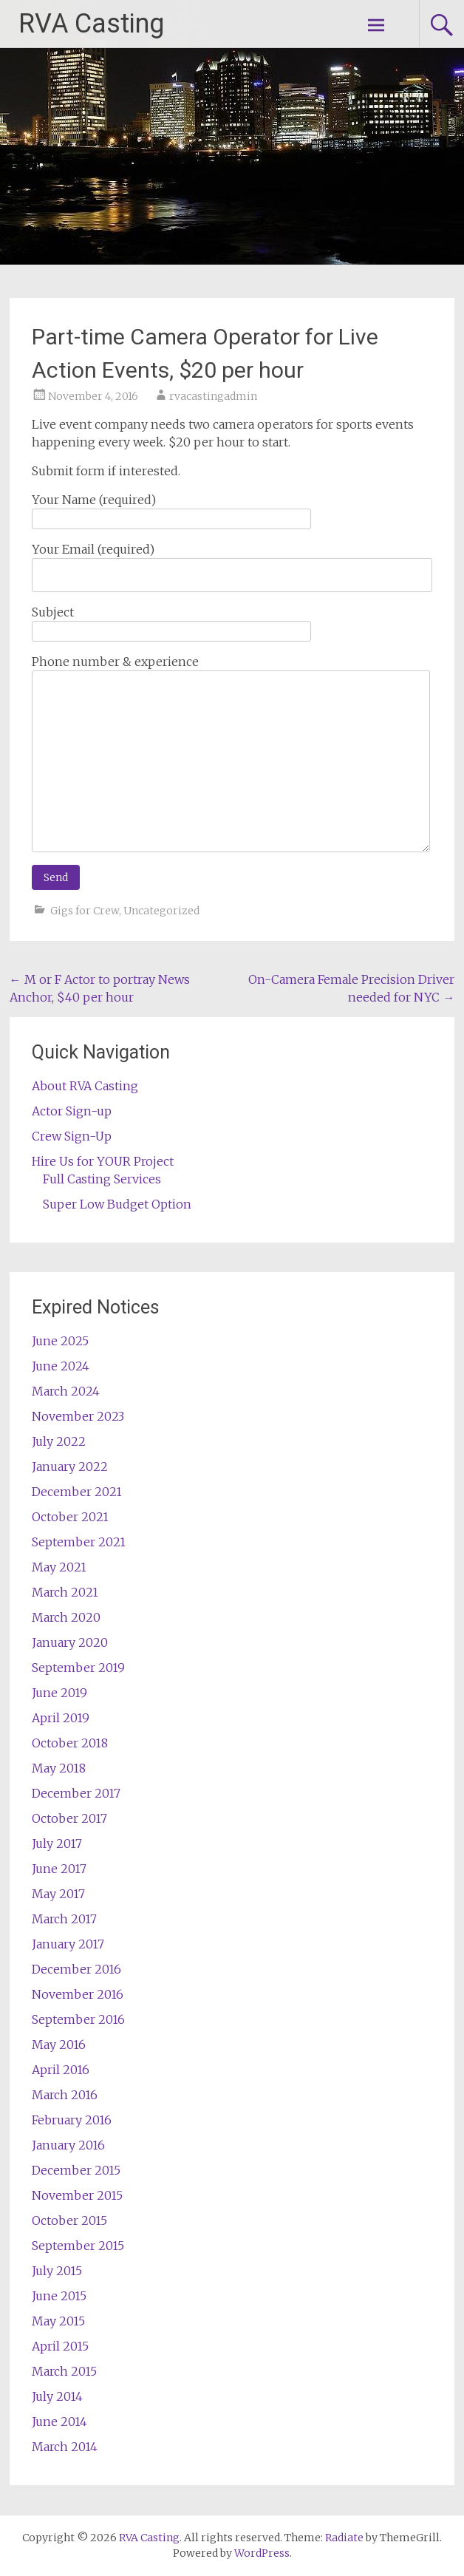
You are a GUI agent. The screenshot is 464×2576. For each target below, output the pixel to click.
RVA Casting (91, 23)
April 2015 (60, 2346)
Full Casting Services (102, 1179)
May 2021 (59, 1567)
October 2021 (70, 1516)
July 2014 (57, 2396)
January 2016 (68, 2145)
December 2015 (76, 2170)
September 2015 (78, 2245)
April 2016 (60, 2069)
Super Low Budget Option (117, 1204)
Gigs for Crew (84, 910)
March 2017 (64, 1918)
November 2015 (77, 2195)
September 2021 (79, 1542)
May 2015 (58, 2321)
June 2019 (59, 1692)
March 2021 (65, 1592)
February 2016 (72, 2120)
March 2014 (65, 2446)
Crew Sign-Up (72, 1136)
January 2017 (68, 1944)
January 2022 (70, 1466)
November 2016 (77, 1994)
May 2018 (59, 1768)
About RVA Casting (85, 1085)
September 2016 (78, 2019)
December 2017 (76, 1793)
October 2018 (70, 1743)
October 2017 (69, 1818)
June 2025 (60, 1340)
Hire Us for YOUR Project (103, 1161)
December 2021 (77, 1491)
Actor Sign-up (72, 1111)
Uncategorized (161, 910)
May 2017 (58, 1893)
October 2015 (69, 2220)
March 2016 (65, 2094)
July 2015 (57, 2270)
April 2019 (60, 1717)
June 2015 (59, 2295)
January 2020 (70, 1642)
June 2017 (59, 1868)
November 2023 (78, 1416)
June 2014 (59, 2421)
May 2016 (59, 2044)
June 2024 (60, 1366)
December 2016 (76, 1969)
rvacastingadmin (213, 396)
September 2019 (78, 1667)
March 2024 (66, 1391)
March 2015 (64, 2371)
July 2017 (57, 1843)
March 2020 (66, 1617)
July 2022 (59, 1441)
